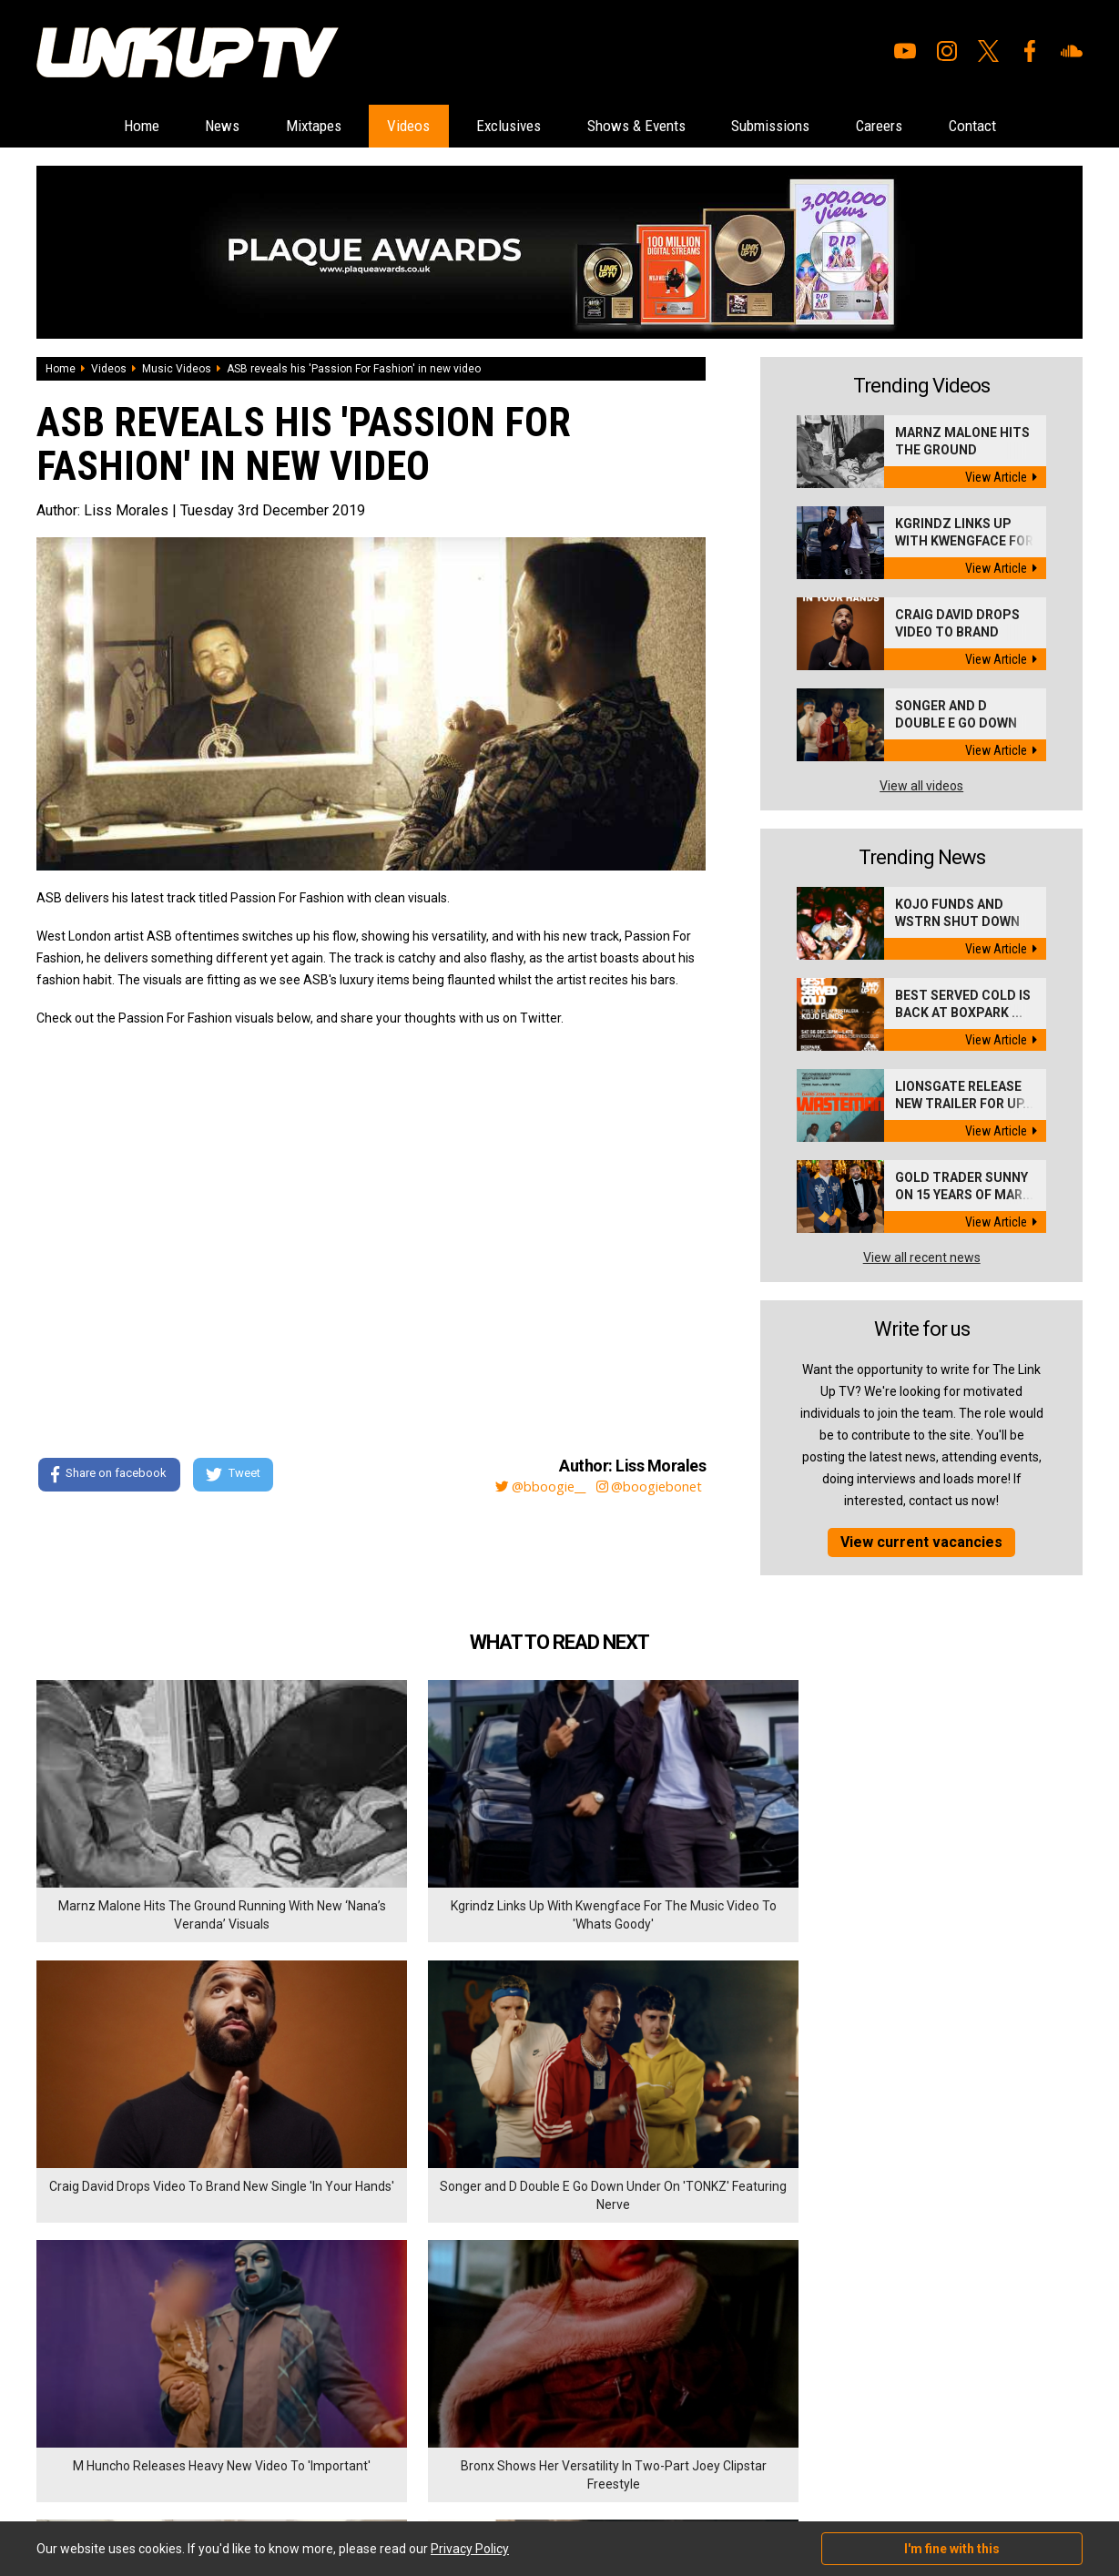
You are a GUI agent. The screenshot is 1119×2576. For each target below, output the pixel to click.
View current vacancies (921, 1543)
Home (86, 126)
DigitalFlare (244, 2462)
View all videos (921, 786)
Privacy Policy (236, 2367)
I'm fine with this (952, 2548)
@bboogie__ (527, 1487)
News (179, 126)
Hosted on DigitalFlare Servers (104, 2478)
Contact (1027, 126)
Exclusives (502, 126)
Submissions (796, 126)
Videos (389, 126)
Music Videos (176, 369)
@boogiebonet (647, 1487)
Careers (920, 126)
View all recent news (922, 1258)
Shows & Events (646, 126)
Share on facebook (109, 1476)
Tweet (236, 1476)
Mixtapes (282, 126)
